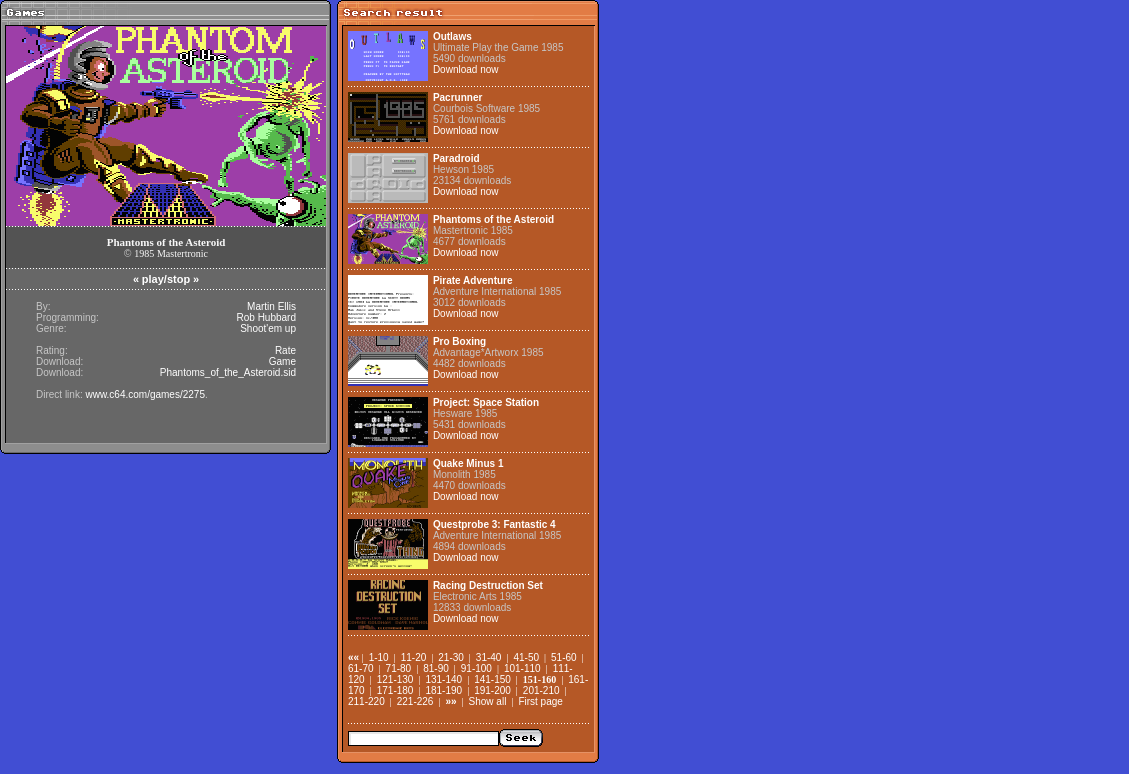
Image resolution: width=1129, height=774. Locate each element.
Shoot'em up (268, 328)
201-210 (541, 690)
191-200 (492, 690)
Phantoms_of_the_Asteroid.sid (228, 372)
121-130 (395, 679)
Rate (285, 350)
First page (540, 701)
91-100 (476, 668)
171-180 (395, 690)
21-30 (451, 657)
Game (282, 361)
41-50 (526, 657)
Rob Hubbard (266, 317)
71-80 (399, 668)
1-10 (379, 657)
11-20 (414, 657)
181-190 (443, 690)
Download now (466, 69)
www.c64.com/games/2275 (145, 394)
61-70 (361, 668)
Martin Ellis (271, 306)
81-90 (436, 668)
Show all (488, 701)
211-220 (366, 701)
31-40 (489, 657)
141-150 (492, 679)
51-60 (564, 657)
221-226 (415, 701)
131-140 (443, 679)
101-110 (522, 668)
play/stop (166, 279)
